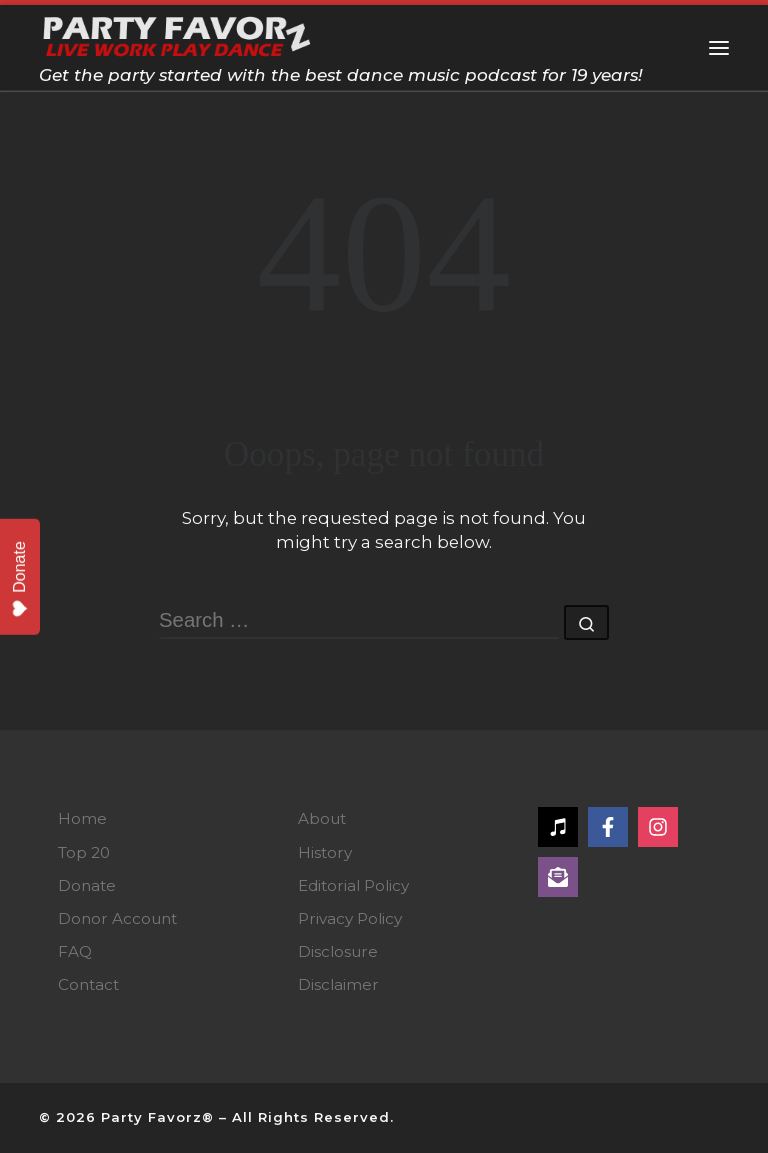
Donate (87, 885)
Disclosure (338, 951)
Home (82, 818)
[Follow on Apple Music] (558, 827)
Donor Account (117, 918)
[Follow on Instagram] (658, 827)
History (325, 852)
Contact (88, 984)
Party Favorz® (157, 1117)
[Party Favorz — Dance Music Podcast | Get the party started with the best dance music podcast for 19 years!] (177, 33)
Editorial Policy (353, 885)
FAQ (75, 951)
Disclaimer (338, 984)
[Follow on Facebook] (608, 827)
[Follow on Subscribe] (558, 877)
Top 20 (84, 852)
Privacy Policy (350, 918)
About (322, 818)
